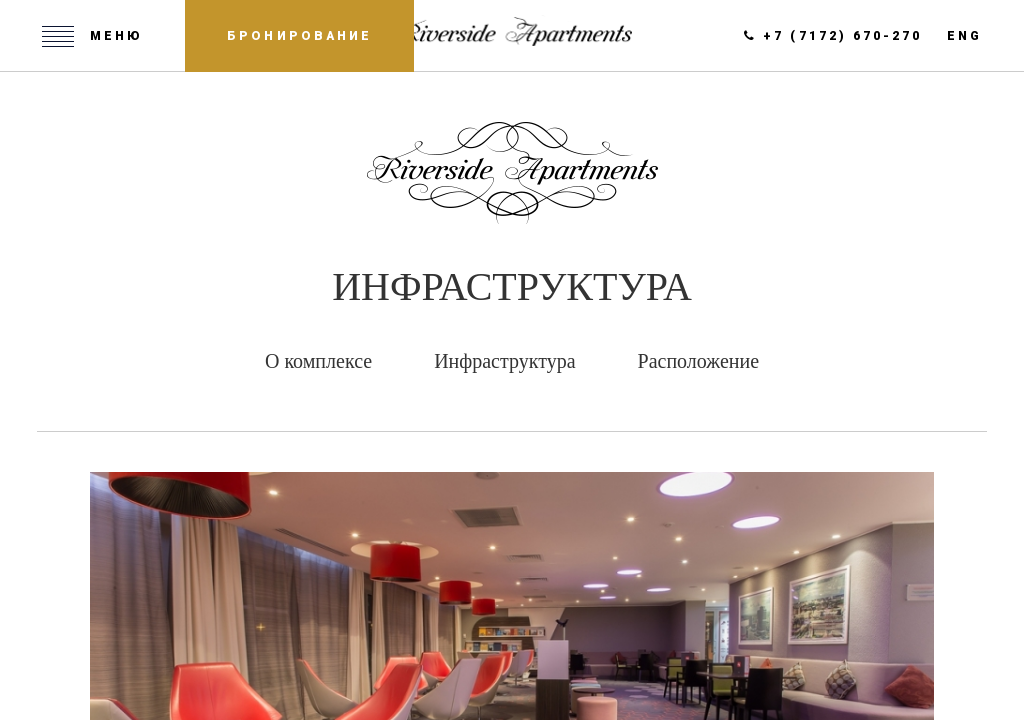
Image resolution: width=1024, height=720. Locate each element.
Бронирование (299, 36)
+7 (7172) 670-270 (833, 36)
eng (964, 36)
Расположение (699, 361)
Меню (116, 36)
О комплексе (318, 361)
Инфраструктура (504, 361)
